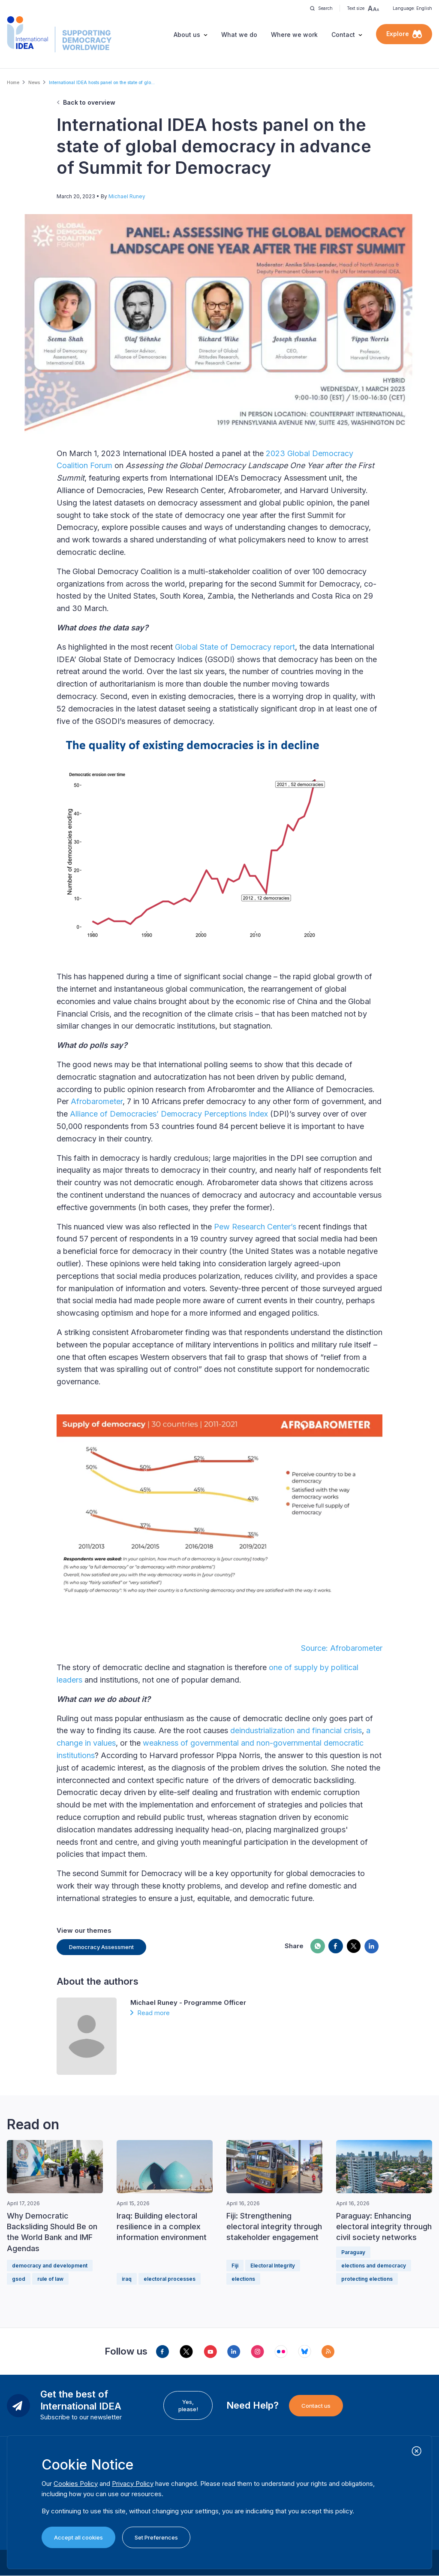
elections (243, 2279)
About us (187, 34)
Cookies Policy (76, 2483)
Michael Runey (126, 196)
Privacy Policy (132, 2483)
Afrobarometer (97, 1101)
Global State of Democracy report (235, 646)
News (34, 82)
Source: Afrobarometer (341, 1648)
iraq (127, 2279)
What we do (239, 34)
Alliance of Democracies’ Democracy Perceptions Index (169, 1113)
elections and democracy (373, 2265)
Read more (153, 2013)
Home (13, 82)
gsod (18, 2279)
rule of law (50, 2279)
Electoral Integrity (272, 2265)
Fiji (235, 2265)
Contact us (316, 2405)
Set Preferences (156, 2537)
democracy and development (49, 2265)
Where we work (294, 34)
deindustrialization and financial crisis (296, 1730)
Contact (343, 34)
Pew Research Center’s (255, 1226)
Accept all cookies (78, 2537)
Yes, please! (188, 2405)
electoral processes (169, 2279)
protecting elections (367, 2279)
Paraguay (353, 2252)
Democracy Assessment (101, 1946)
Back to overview (89, 102)
